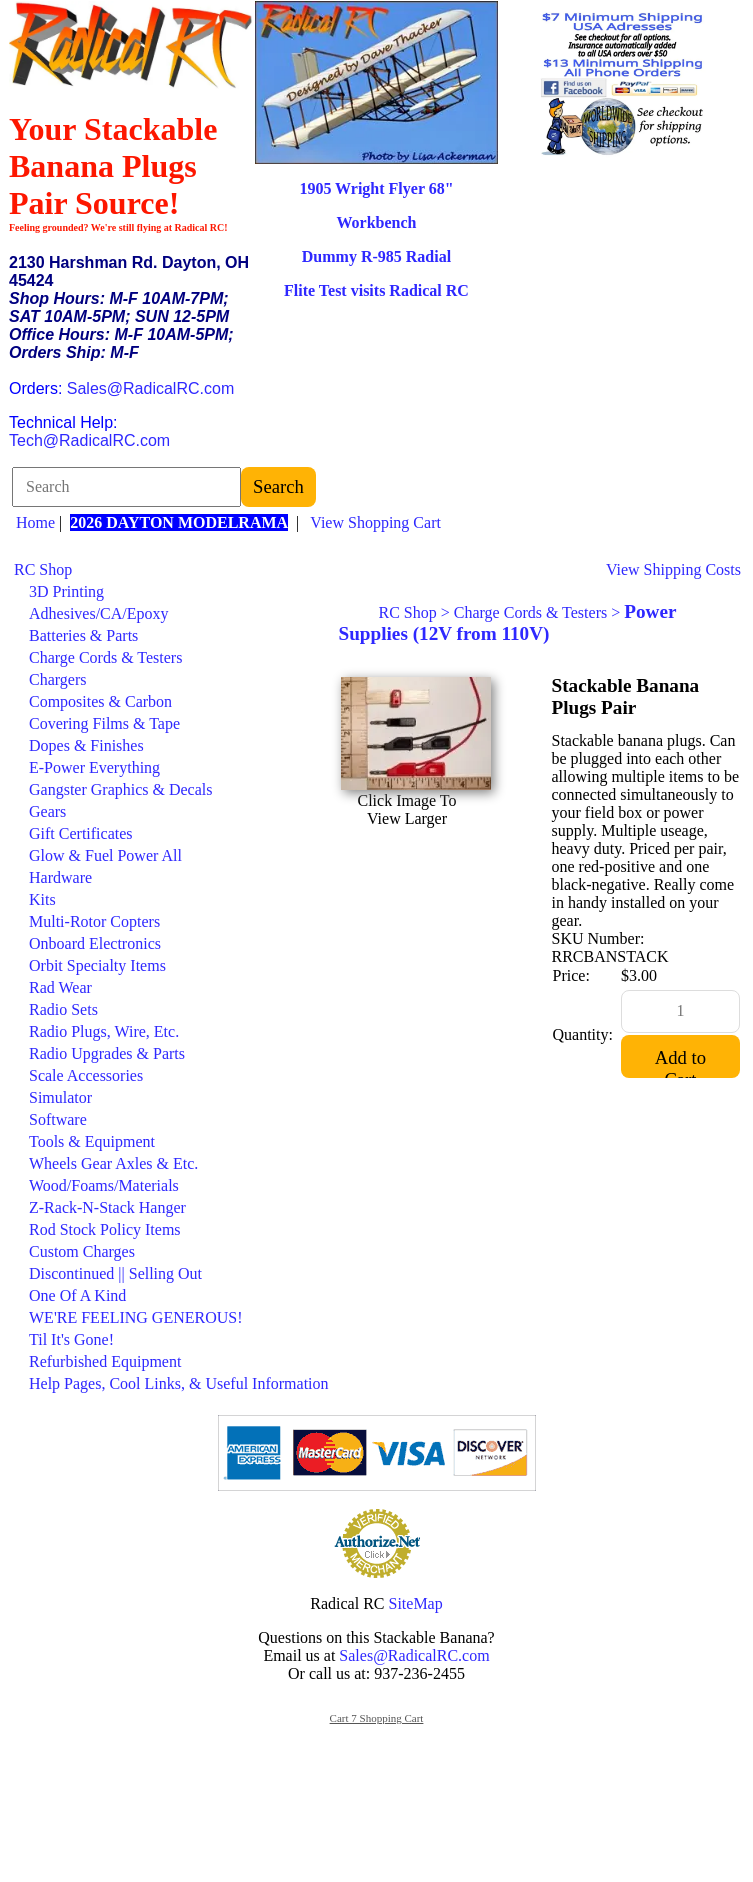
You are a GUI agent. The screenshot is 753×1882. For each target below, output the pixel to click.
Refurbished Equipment (105, 1361)
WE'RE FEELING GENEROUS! (136, 1317)
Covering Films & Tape (104, 723)
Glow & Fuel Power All (105, 855)
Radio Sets (63, 1009)
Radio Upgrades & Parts (107, 1053)
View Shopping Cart (375, 522)
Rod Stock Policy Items (105, 1229)
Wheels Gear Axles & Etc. (113, 1163)
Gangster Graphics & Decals (121, 789)
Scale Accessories (86, 1075)
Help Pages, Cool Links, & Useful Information (179, 1383)
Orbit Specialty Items (97, 965)
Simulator (60, 1097)
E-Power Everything (94, 767)
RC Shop (43, 569)
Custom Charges (82, 1251)
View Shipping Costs (673, 569)
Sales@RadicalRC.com (150, 388)
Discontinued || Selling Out (115, 1273)
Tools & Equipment (92, 1141)
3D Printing (66, 591)
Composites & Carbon (100, 701)
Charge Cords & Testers (105, 657)
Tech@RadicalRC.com (89, 440)
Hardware (60, 877)
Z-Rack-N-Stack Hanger (107, 1207)
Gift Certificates (81, 833)
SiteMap (416, 1603)
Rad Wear (60, 987)
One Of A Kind (77, 1295)
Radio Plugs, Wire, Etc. (104, 1031)
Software (58, 1119)
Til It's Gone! (71, 1339)
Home (35, 522)
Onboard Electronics (95, 943)
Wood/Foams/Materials (104, 1185)
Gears (47, 811)
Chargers (57, 679)
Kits (42, 899)
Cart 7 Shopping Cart (377, 1718)
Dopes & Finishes (86, 745)
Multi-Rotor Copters (94, 921)
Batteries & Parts (83, 635)
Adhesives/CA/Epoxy (99, 613)
